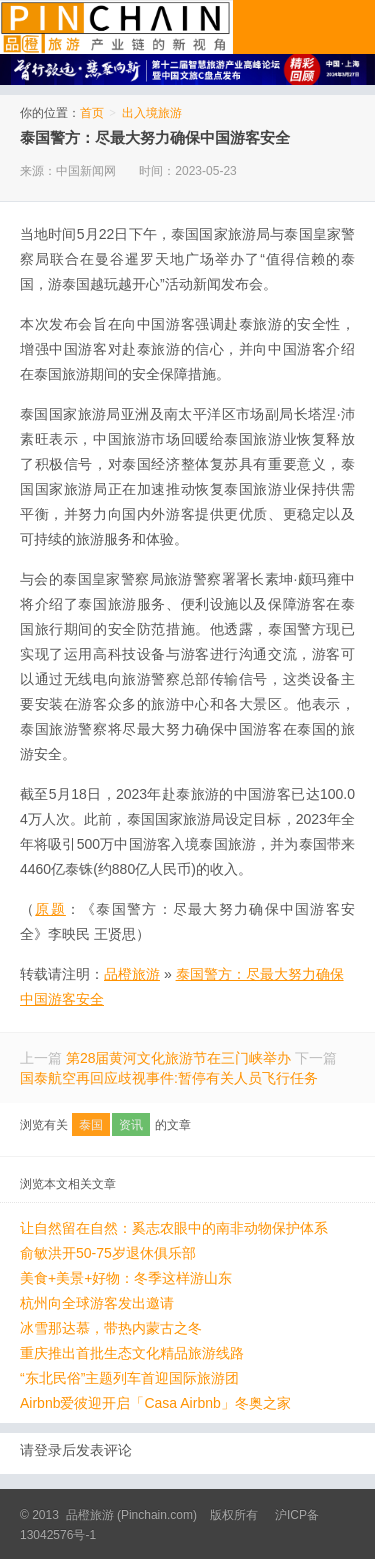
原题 (50, 909)
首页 (92, 113)
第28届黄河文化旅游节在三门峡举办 (179, 1058)
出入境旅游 (152, 113)
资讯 (131, 1125)
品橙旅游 (116, 27)
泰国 (91, 1125)
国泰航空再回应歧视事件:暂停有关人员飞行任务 (169, 1078)
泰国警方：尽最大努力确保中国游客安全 (155, 137)
